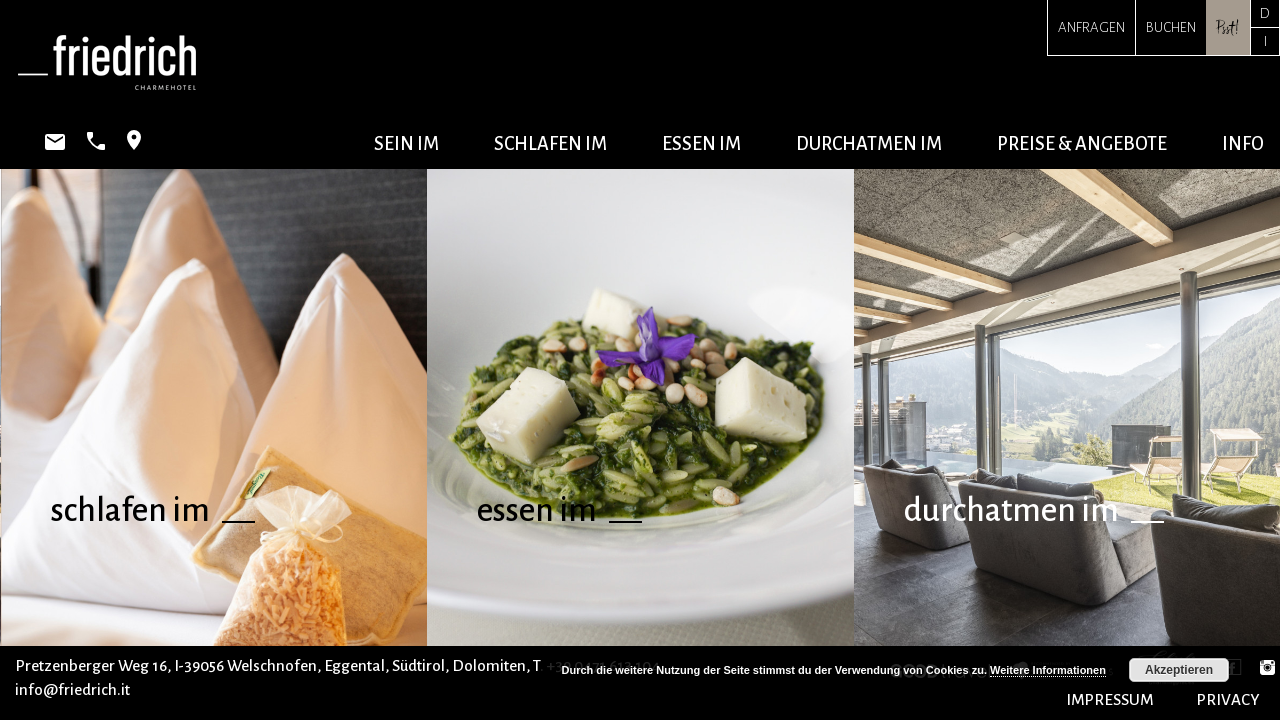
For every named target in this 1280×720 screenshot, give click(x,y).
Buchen (1171, 27)
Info (1243, 144)
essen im (701, 144)
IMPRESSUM (1109, 699)
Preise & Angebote (1082, 144)
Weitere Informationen (1048, 670)
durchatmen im (869, 144)
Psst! (1228, 27)
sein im (406, 144)
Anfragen (1091, 27)
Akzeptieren (1179, 670)
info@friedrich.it (72, 689)
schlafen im (550, 144)
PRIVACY (1228, 699)
